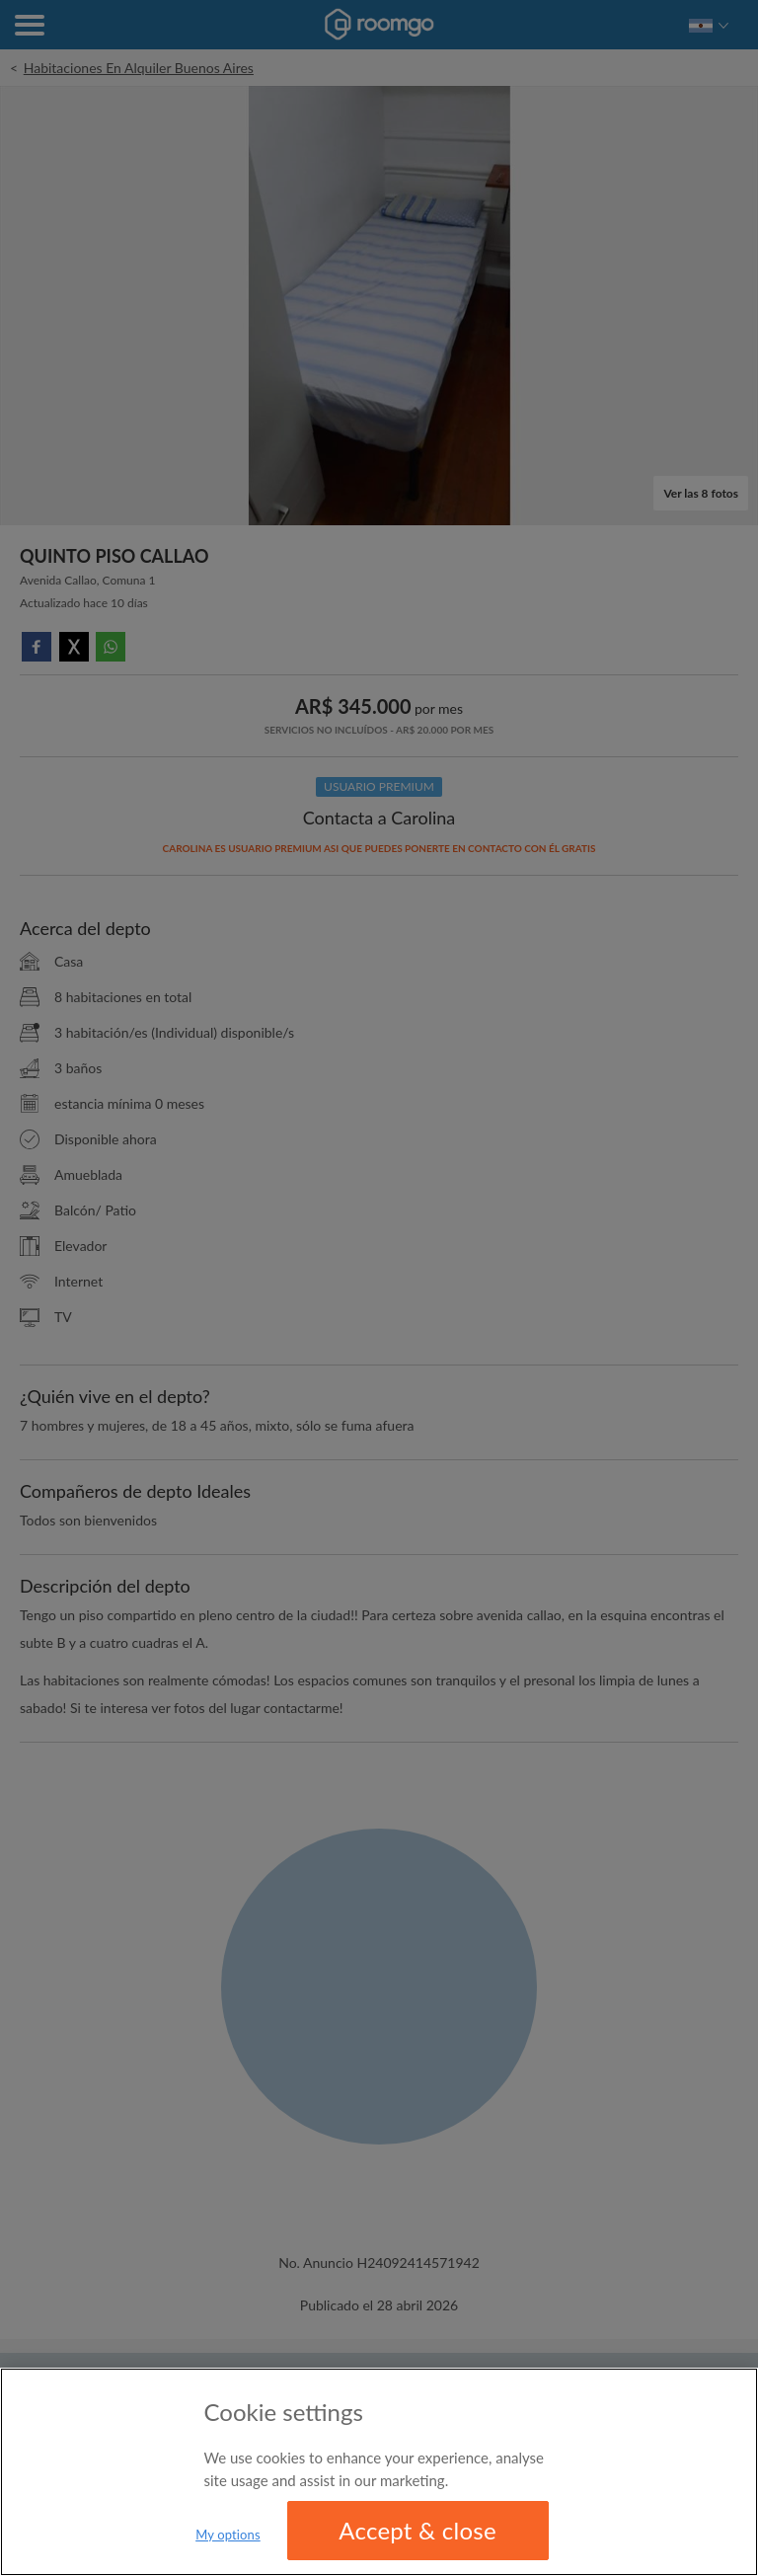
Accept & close (417, 2530)
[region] (379, 2472)
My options (228, 2534)
